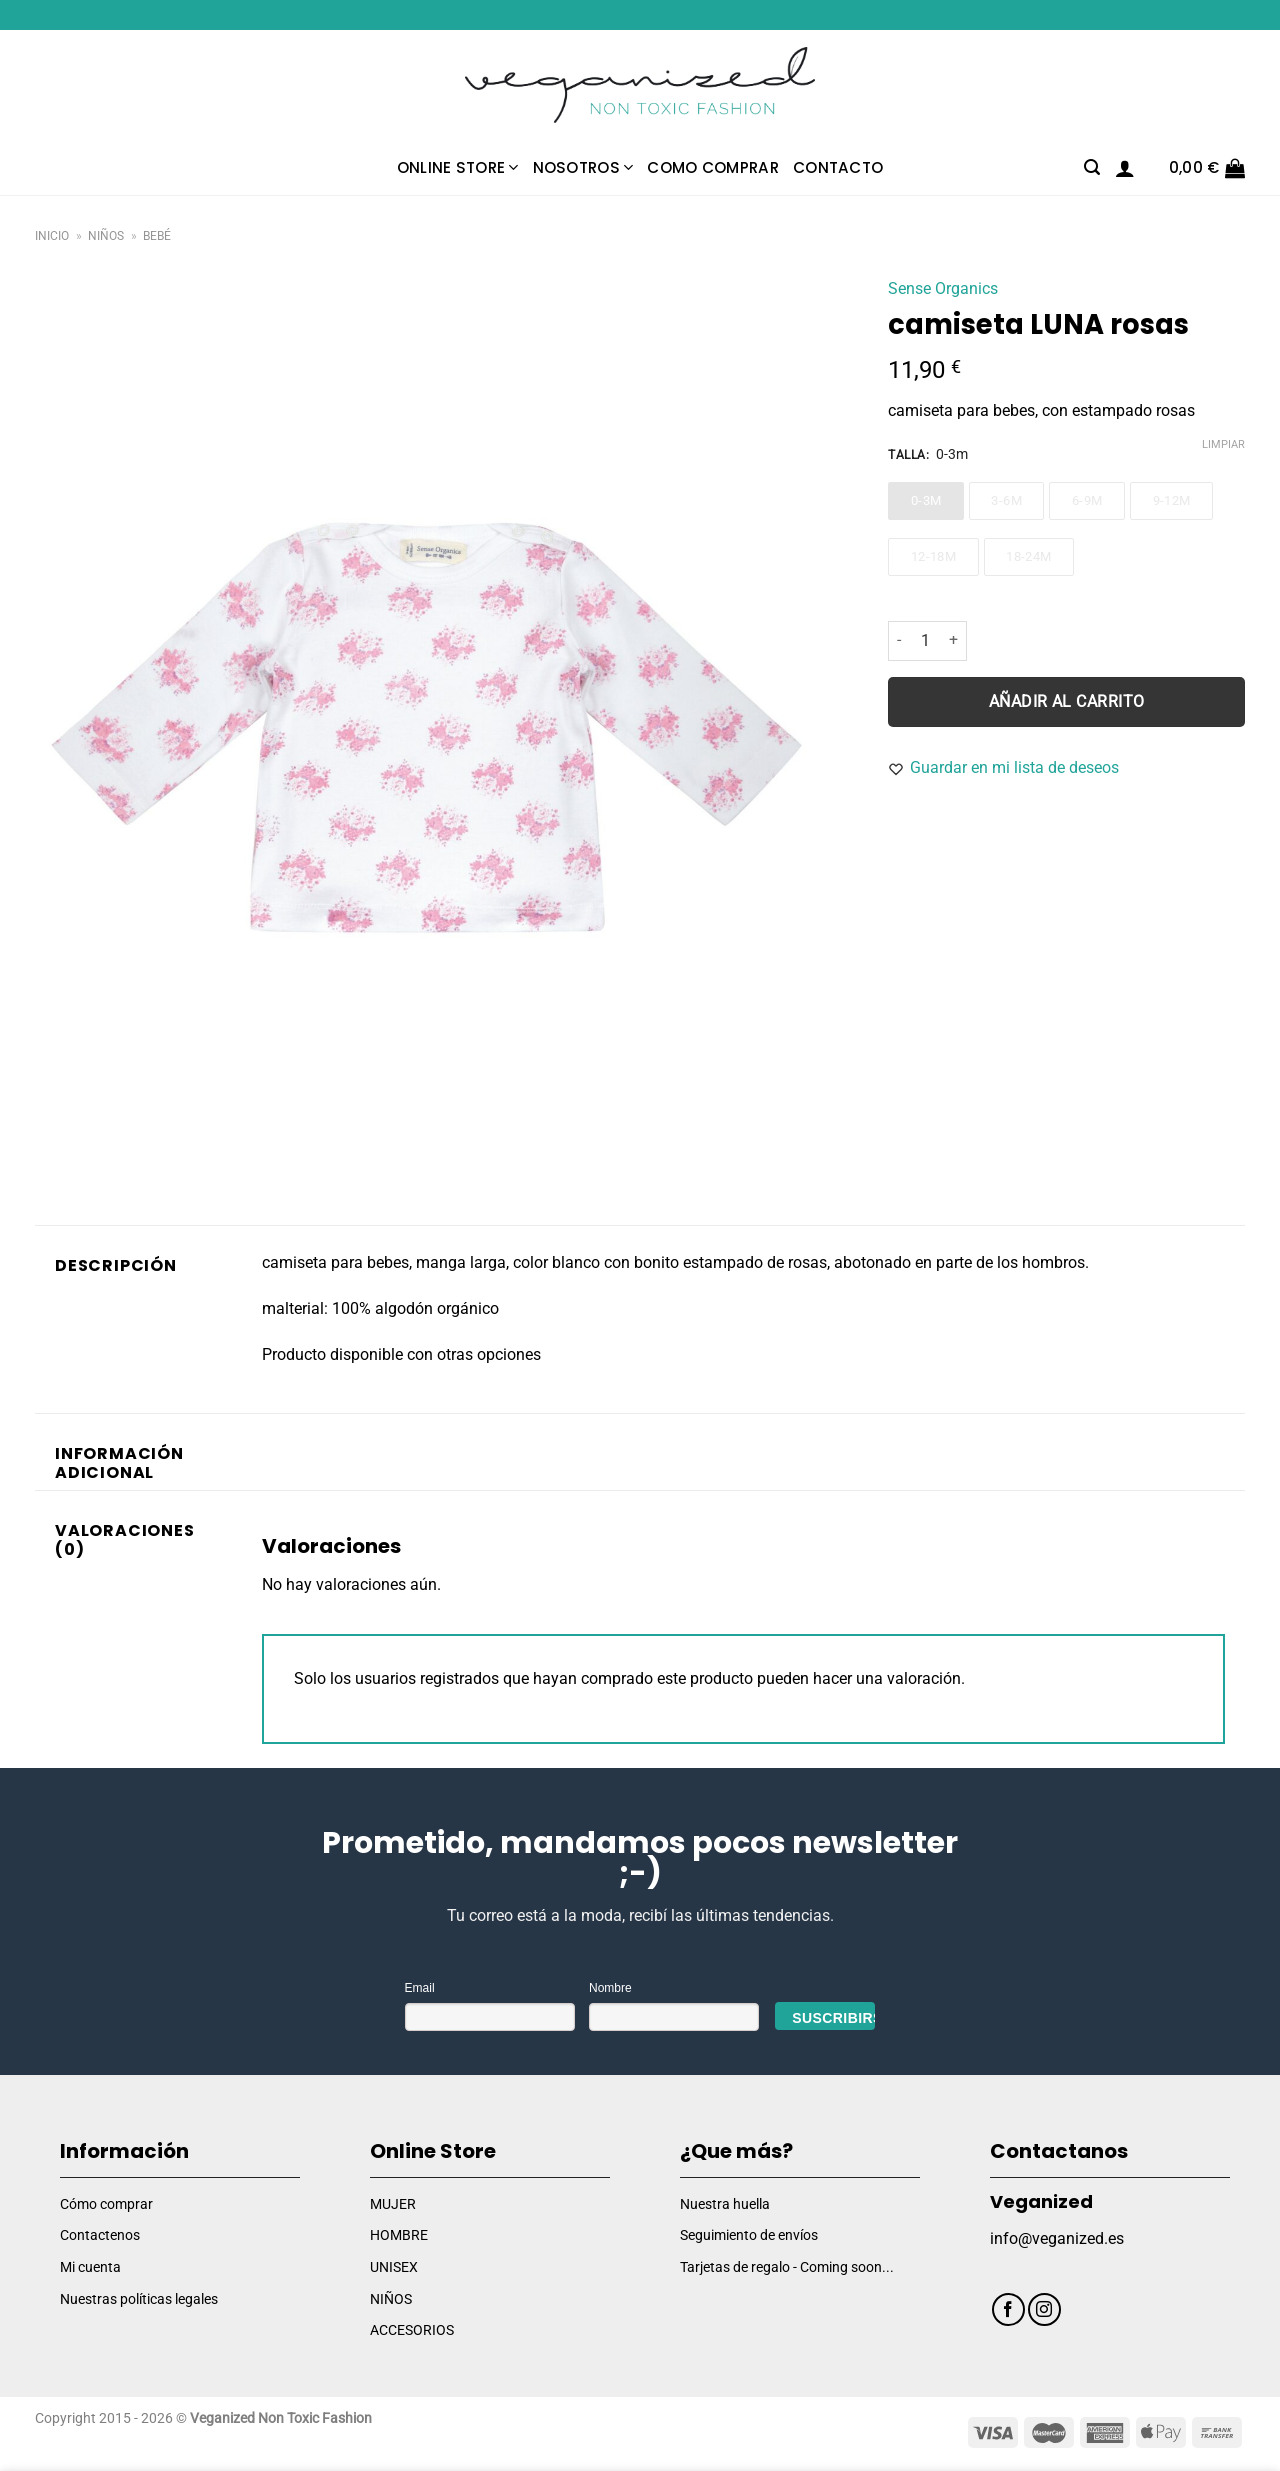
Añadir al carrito (1067, 702)
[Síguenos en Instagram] (1044, 2309)
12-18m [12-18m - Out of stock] (933, 556)
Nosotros (583, 167)
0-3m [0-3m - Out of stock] (926, 500)
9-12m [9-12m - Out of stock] (1172, 500)
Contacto (838, 167)
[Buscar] (1092, 167)
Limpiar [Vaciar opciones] (1223, 444)
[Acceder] (1125, 168)
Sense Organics (943, 288)
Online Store (458, 167)
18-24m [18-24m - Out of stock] (1028, 556)
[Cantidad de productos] (925, 641)
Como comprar (713, 167)
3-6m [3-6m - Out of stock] (1006, 500)
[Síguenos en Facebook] (1008, 2309)
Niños (106, 236)
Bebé (157, 236)
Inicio (52, 236)
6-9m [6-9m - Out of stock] (1087, 500)
